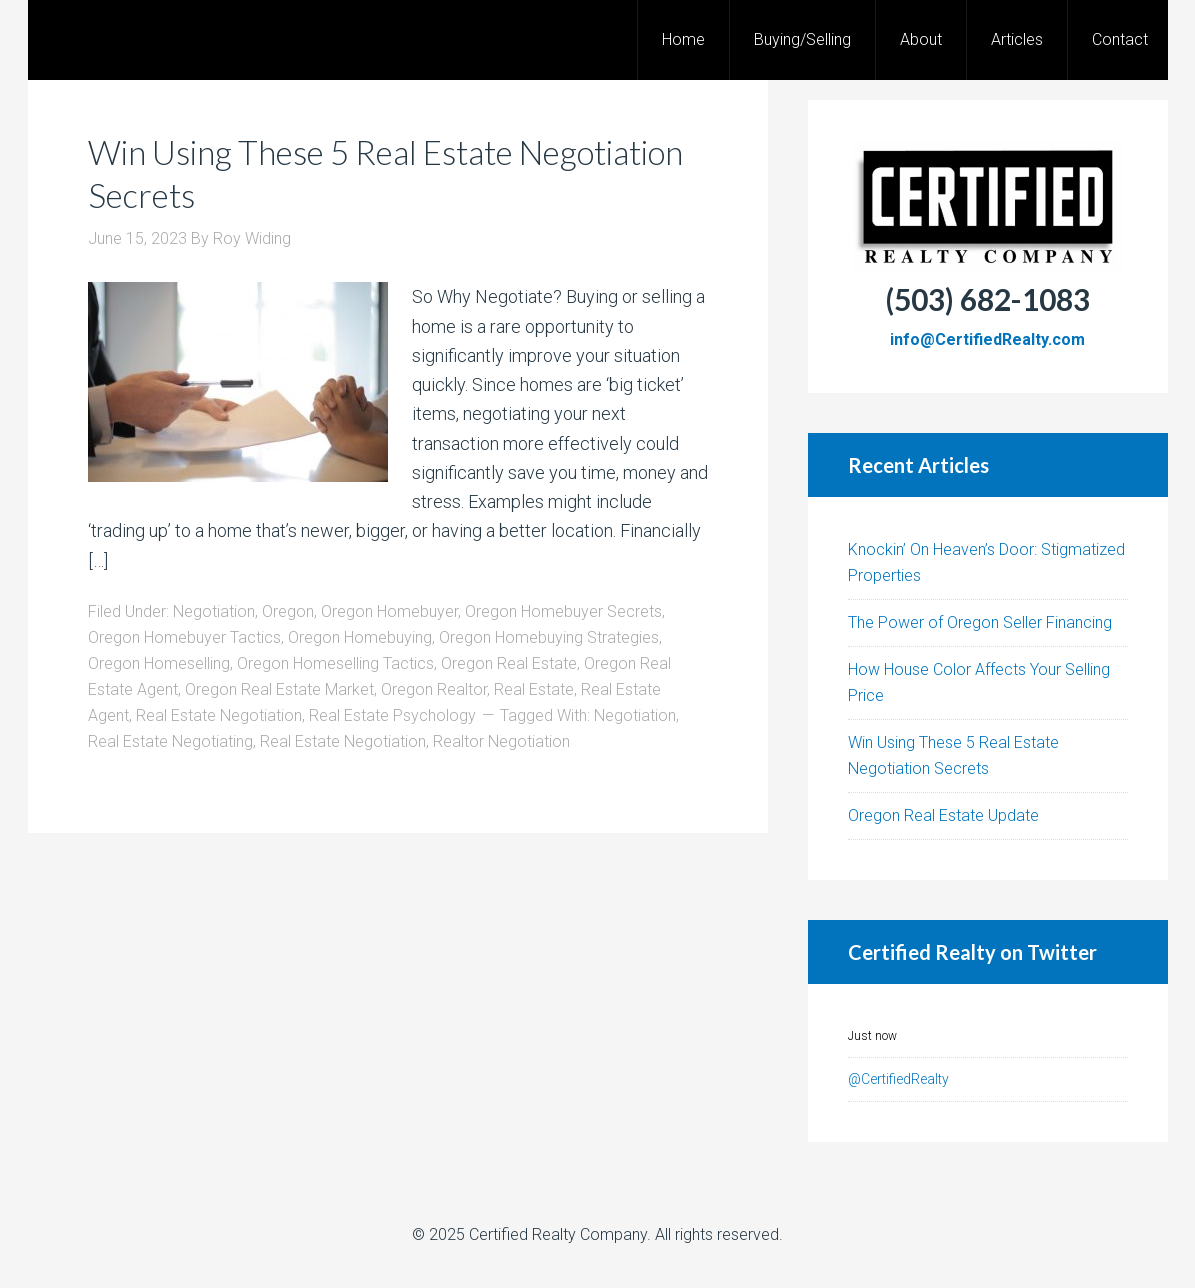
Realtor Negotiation (501, 741)
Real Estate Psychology (392, 715)
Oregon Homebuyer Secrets (563, 611)
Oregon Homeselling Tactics (335, 663)
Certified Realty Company (558, 1234)
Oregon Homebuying (360, 637)
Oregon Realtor (434, 689)
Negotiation (214, 611)
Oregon (288, 611)
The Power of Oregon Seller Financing (980, 622)
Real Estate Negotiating (170, 741)
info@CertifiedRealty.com (987, 339)
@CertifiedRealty (898, 1079)
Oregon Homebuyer (389, 611)
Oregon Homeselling (159, 663)
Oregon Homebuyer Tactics (184, 637)
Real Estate (534, 689)
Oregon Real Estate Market (279, 689)
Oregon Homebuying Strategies (549, 637)
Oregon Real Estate (509, 663)
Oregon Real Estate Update (943, 815)
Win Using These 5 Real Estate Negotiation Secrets (323, 172)
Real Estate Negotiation (219, 715)
